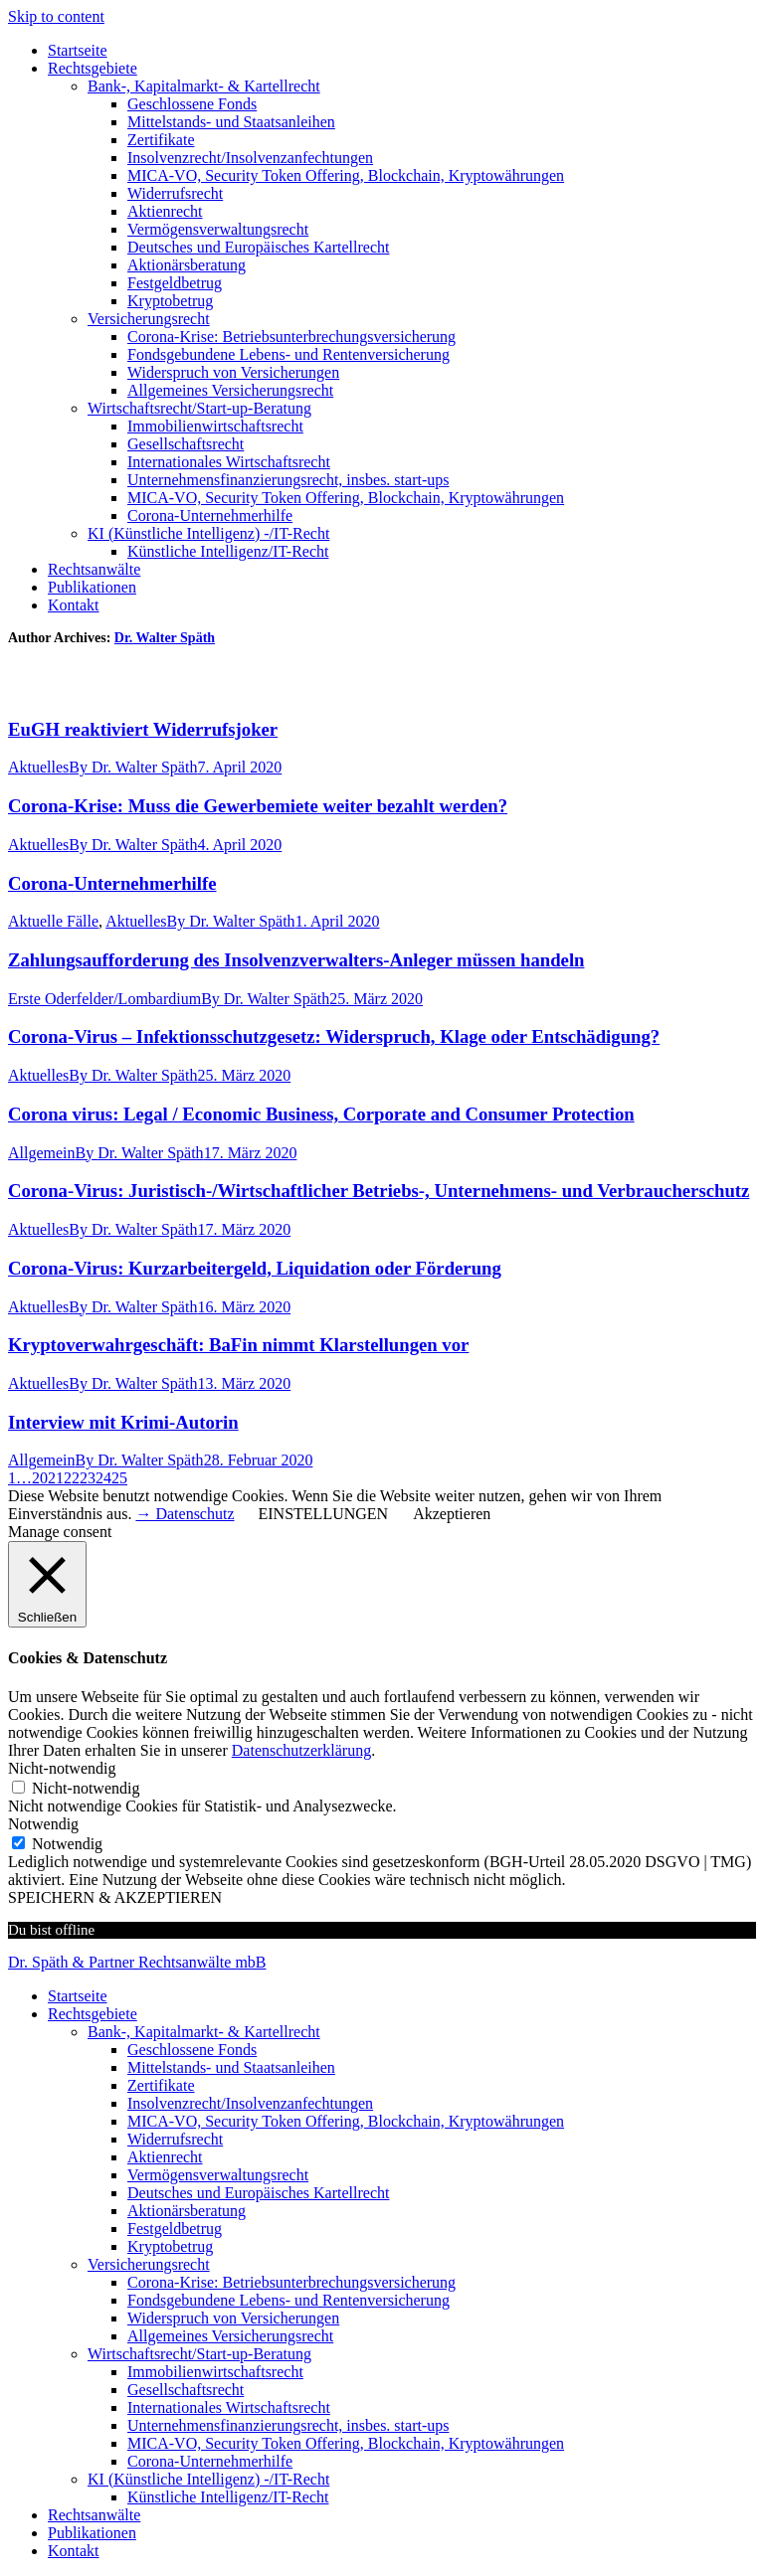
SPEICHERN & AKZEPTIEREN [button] (115, 1897)
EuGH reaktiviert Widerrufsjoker (143, 729)
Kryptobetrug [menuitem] (170, 2246)
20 (40, 1477)
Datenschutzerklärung (301, 1750)
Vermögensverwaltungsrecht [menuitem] (217, 2174)
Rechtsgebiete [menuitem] (92, 2013)
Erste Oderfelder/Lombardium (104, 998)
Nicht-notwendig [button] (61, 1768)
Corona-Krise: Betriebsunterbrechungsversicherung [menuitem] (291, 2282)
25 (119, 1477)
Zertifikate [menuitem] (161, 2085)
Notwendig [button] (43, 1823)
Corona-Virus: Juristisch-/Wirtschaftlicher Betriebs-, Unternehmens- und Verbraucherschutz (378, 1190)
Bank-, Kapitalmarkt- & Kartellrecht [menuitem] (204, 2031)
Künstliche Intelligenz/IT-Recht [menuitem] (227, 2497)
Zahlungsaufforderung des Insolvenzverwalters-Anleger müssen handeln (296, 959)
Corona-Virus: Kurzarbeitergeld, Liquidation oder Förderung (254, 1268)
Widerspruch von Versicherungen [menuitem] (233, 2318)
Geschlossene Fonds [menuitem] (192, 2049)
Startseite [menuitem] (77, 1995)
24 (103, 1477)
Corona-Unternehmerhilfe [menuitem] (209, 2461)
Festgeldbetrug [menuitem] (174, 2228)
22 (72, 1477)
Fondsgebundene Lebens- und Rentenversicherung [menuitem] (288, 2300)
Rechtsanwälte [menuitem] (94, 2514)
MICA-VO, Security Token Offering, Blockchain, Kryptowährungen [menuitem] (345, 2121)
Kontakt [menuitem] (73, 2550)
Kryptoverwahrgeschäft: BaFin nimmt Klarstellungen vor (238, 1344)
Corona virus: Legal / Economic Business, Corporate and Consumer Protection (321, 1114)
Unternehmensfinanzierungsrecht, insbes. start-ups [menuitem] (288, 2425)
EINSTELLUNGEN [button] (324, 1513)
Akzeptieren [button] (451, 1513)
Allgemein (42, 1152)
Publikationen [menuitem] (92, 2532)
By (133, 767)
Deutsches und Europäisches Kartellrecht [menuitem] (258, 2192)
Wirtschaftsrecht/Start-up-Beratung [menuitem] (199, 2353)
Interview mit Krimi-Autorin (123, 1422)
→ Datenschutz (184, 1513)
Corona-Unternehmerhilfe (112, 883)
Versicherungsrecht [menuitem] (149, 2264)
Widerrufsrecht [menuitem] (175, 2139)
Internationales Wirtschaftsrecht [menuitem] (228, 2407)
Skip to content (56, 16)
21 (56, 1477)
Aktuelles (38, 767)
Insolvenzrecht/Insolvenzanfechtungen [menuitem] (250, 2103)
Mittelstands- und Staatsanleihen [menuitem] (231, 2067)
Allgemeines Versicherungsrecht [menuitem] (230, 2335)
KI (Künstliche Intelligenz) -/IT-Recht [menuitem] (208, 2479)
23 (88, 1477)
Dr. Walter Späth (164, 637)
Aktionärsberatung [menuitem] (186, 2210)
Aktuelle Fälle (53, 921)
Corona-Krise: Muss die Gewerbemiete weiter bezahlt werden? (257, 805)
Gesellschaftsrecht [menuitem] (185, 2389)
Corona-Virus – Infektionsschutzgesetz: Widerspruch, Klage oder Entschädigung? (334, 1036)
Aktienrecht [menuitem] (165, 2156)
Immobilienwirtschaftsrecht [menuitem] (215, 2371)
